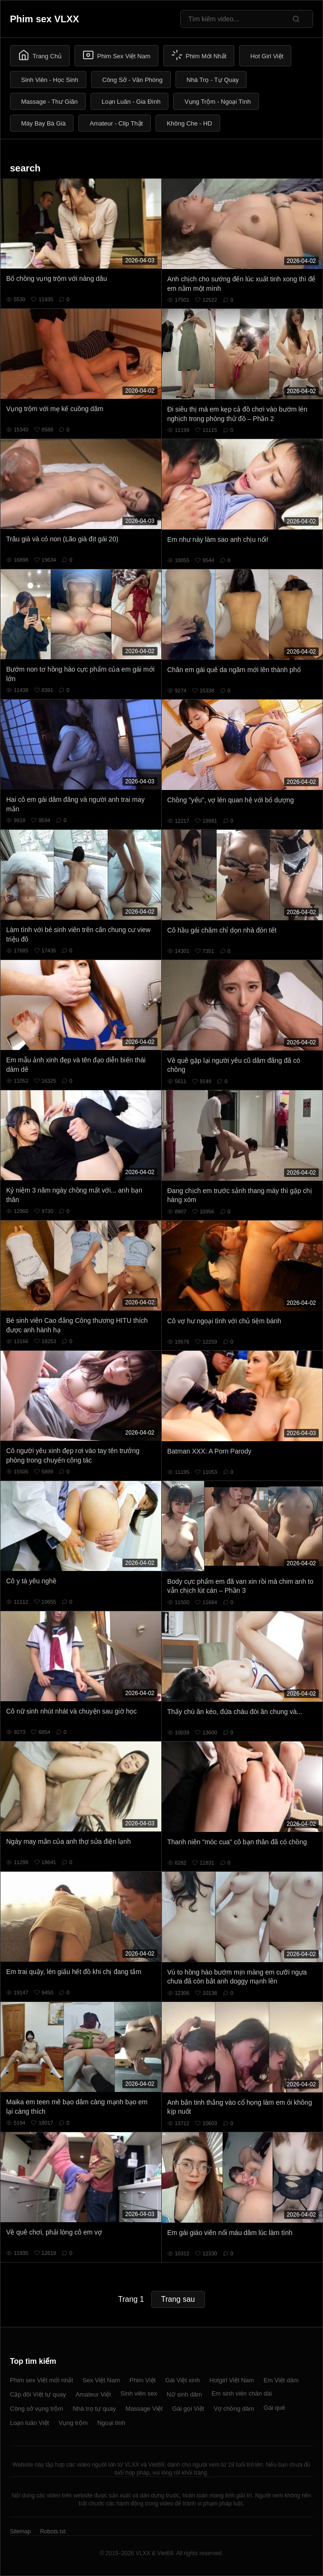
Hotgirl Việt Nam (231, 2380)
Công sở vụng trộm (36, 2408)
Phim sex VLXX (44, 19)
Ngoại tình (111, 2422)
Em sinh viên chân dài (242, 2393)
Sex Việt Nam (101, 2380)
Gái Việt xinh (182, 2380)
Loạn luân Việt (29, 2422)
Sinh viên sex (138, 2393)
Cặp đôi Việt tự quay (38, 2394)
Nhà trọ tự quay (94, 2408)
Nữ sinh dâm (184, 2394)
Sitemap (20, 2531)
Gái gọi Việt (188, 2408)
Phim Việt (142, 2380)
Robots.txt (52, 2531)
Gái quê (275, 2407)
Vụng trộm (73, 2422)
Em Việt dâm (281, 2380)
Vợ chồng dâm (233, 2408)
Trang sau (178, 2299)
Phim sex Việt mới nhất (41, 2380)
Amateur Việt (93, 2394)
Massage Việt (144, 2408)
